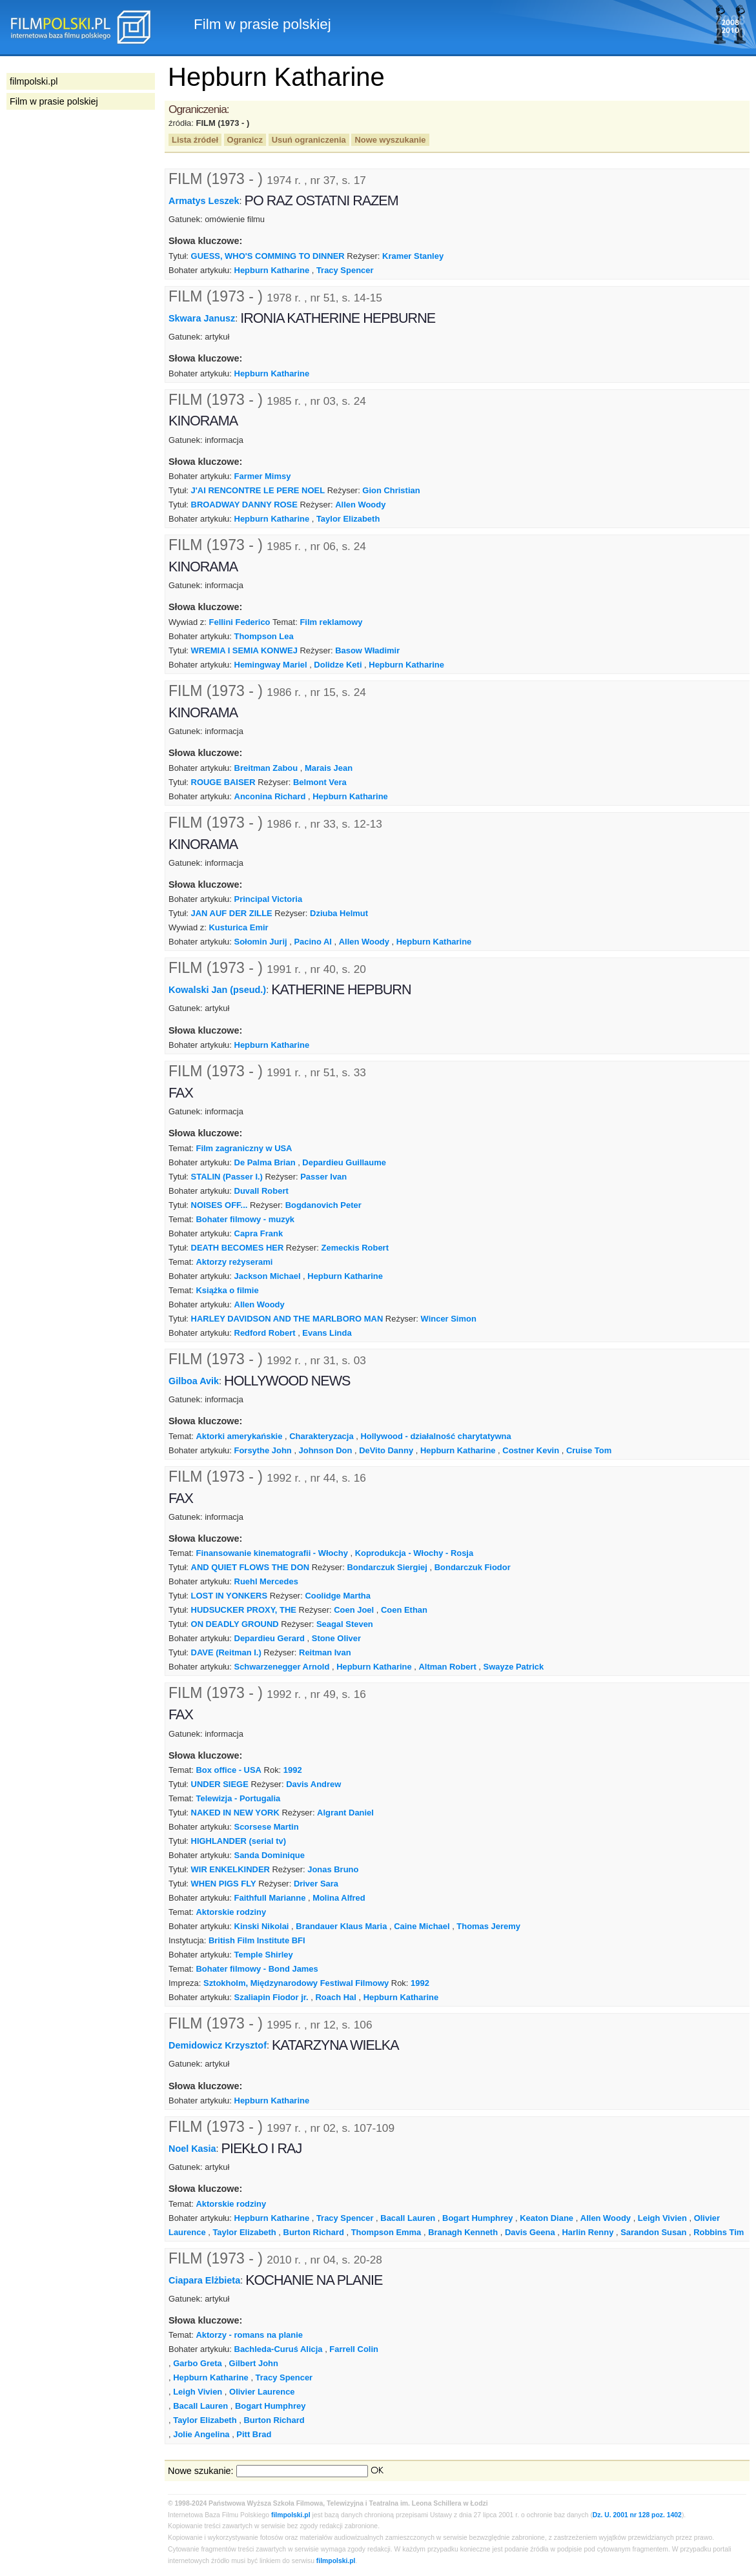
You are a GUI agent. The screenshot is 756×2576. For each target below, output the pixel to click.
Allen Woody (360, 504)
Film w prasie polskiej (54, 101)
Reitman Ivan (325, 1652)
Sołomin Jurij (260, 941)
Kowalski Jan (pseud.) (217, 990)
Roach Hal (335, 1997)
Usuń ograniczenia (309, 140)
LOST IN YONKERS (229, 1595)
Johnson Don (325, 1450)
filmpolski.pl (291, 2515)
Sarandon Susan (653, 2232)
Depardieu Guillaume (344, 1162)
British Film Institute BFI (257, 1940)
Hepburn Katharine (272, 270)
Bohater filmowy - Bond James (257, 1969)
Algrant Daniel (345, 1812)
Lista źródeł (195, 140)
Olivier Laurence (262, 2392)
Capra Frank (258, 1233)
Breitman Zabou (266, 768)
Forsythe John (263, 1450)
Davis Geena (530, 2232)
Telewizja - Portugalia (238, 1798)
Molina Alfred (338, 1898)
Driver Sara (316, 1883)
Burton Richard (313, 2232)
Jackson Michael (267, 1276)
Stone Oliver (336, 1638)
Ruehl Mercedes (266, 1581)
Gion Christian (391, 490)
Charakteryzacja (321, 1436)
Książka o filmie (227, 1290)
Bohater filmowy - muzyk (245, 1219)
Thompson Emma (386, 2232)
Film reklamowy (331, 622)
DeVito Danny (386, 1450)
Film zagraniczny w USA (244, 1148)
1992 (292, 1770)
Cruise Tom (588, 1450)
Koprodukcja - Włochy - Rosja (414, 1553)
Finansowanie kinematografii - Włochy (271, 1553)
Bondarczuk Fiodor (472, 1567)
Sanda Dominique (269, 1855)
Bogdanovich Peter (323, 1205)
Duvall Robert (261, 1191)
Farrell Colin (353, 2349)
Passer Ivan (323, 1176)
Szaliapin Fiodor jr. (271, 1997)
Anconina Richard (270, 796)
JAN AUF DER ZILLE (231, 913)
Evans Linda (326, 1333)
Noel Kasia (192, 2148)
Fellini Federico (240, 622)
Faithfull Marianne (270, 1898)
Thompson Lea (264, 636)
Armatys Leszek (204, 201)
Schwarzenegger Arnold (282, 1666)
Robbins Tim (718, 2232)
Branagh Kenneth (463, 2232)
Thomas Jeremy (488, 1926)
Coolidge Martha (337, 1595)
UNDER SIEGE (220, 1784)
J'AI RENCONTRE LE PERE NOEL (258, 490)
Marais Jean (328, 768)
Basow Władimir (367, 650)
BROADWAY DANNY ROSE (244, 504)
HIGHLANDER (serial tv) (239, 1841)
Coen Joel (354, 1610)
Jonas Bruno (332, 1869)
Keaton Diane (546, 2218)
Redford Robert (265, 1333)
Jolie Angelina (201, 2434)
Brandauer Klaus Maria (341, 1926)
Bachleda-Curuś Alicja (278, 2349)
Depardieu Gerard (269, 1638)
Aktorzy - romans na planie (249, 2335)
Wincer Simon (448, 1319)
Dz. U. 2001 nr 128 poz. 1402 (637, 2515)
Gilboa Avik (194, 1381)
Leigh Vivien (662, 2218)
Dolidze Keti (338, 665)
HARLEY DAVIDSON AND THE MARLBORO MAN (287, 1319)
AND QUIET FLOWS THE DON (250, 1567)
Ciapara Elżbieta (204, 2279)
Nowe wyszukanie (389, 140)
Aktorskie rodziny (231, 1912)
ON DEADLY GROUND (235, 1624)
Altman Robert (447, 1666)
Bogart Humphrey (477, 2218)
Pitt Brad (253, 2434)
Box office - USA (228, 1770)
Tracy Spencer (345, 270)
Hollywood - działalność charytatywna (435, 1436)
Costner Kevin (530, 1450)
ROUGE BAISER (223, 782)
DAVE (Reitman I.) (226, 1652)
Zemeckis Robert (355, 1247)
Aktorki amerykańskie (239, 1436)
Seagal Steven (344, 1624)
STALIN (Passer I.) (227, 1176)
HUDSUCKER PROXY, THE (243, 1610)
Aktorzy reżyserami (234, 1262)
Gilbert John (253, 2363)
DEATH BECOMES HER (237, 1247)
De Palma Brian (265, 1162)
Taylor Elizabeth (348, 519)
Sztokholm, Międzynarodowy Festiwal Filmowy (296, 1983)
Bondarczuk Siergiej (387, 1567)
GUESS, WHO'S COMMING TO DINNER (268, 256)
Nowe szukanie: (201, 2471)
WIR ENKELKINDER (230, 1869)
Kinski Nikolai (261, 1926)
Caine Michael (421, 1926)
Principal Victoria (268, 899)
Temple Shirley (263, 1954)
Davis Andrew (313, 1784)
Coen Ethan (404, 1610)
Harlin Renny (587, 2232)
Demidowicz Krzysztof (218, 2045)
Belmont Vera (320, 782)
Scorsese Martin (266, 1827)
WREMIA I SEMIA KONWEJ (244, 650)
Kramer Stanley (413, 256)
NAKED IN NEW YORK (235, 1812)
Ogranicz (245, 140)
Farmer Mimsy (262, 476)
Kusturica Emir (239, 927)
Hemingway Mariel (270, 665)
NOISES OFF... (219, 1205)
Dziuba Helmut (339, 913)
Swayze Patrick (514, 1666)
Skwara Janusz (202, 318)
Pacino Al (313, 941)
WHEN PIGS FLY (223, 1883)
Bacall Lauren (407, 2218)
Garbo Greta (197, 2363)
